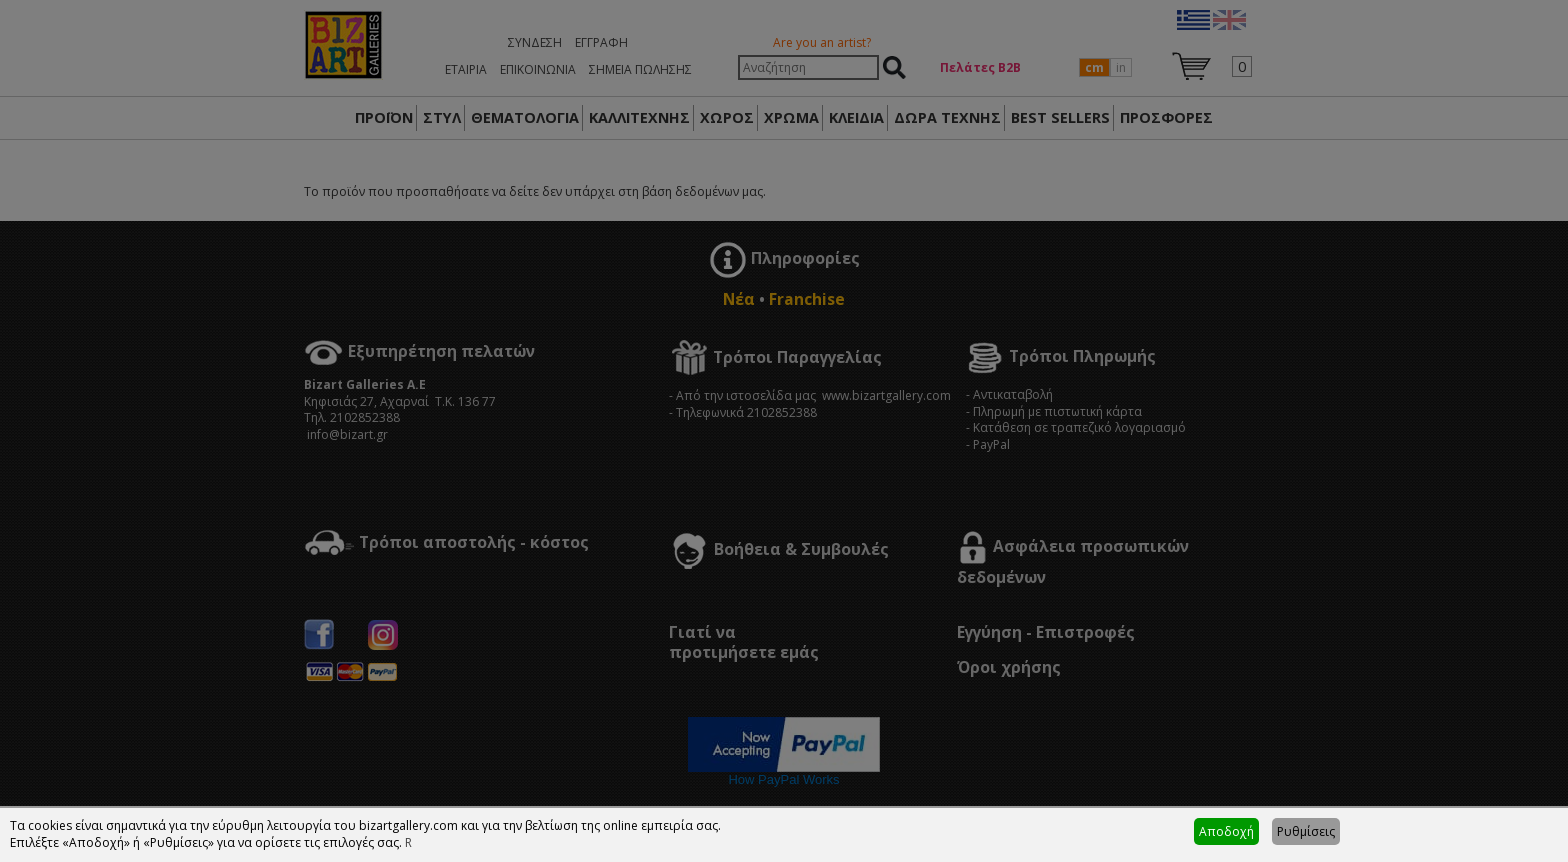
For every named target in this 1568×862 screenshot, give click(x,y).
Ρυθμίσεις (1306, 831)
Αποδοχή (1226, 831)
